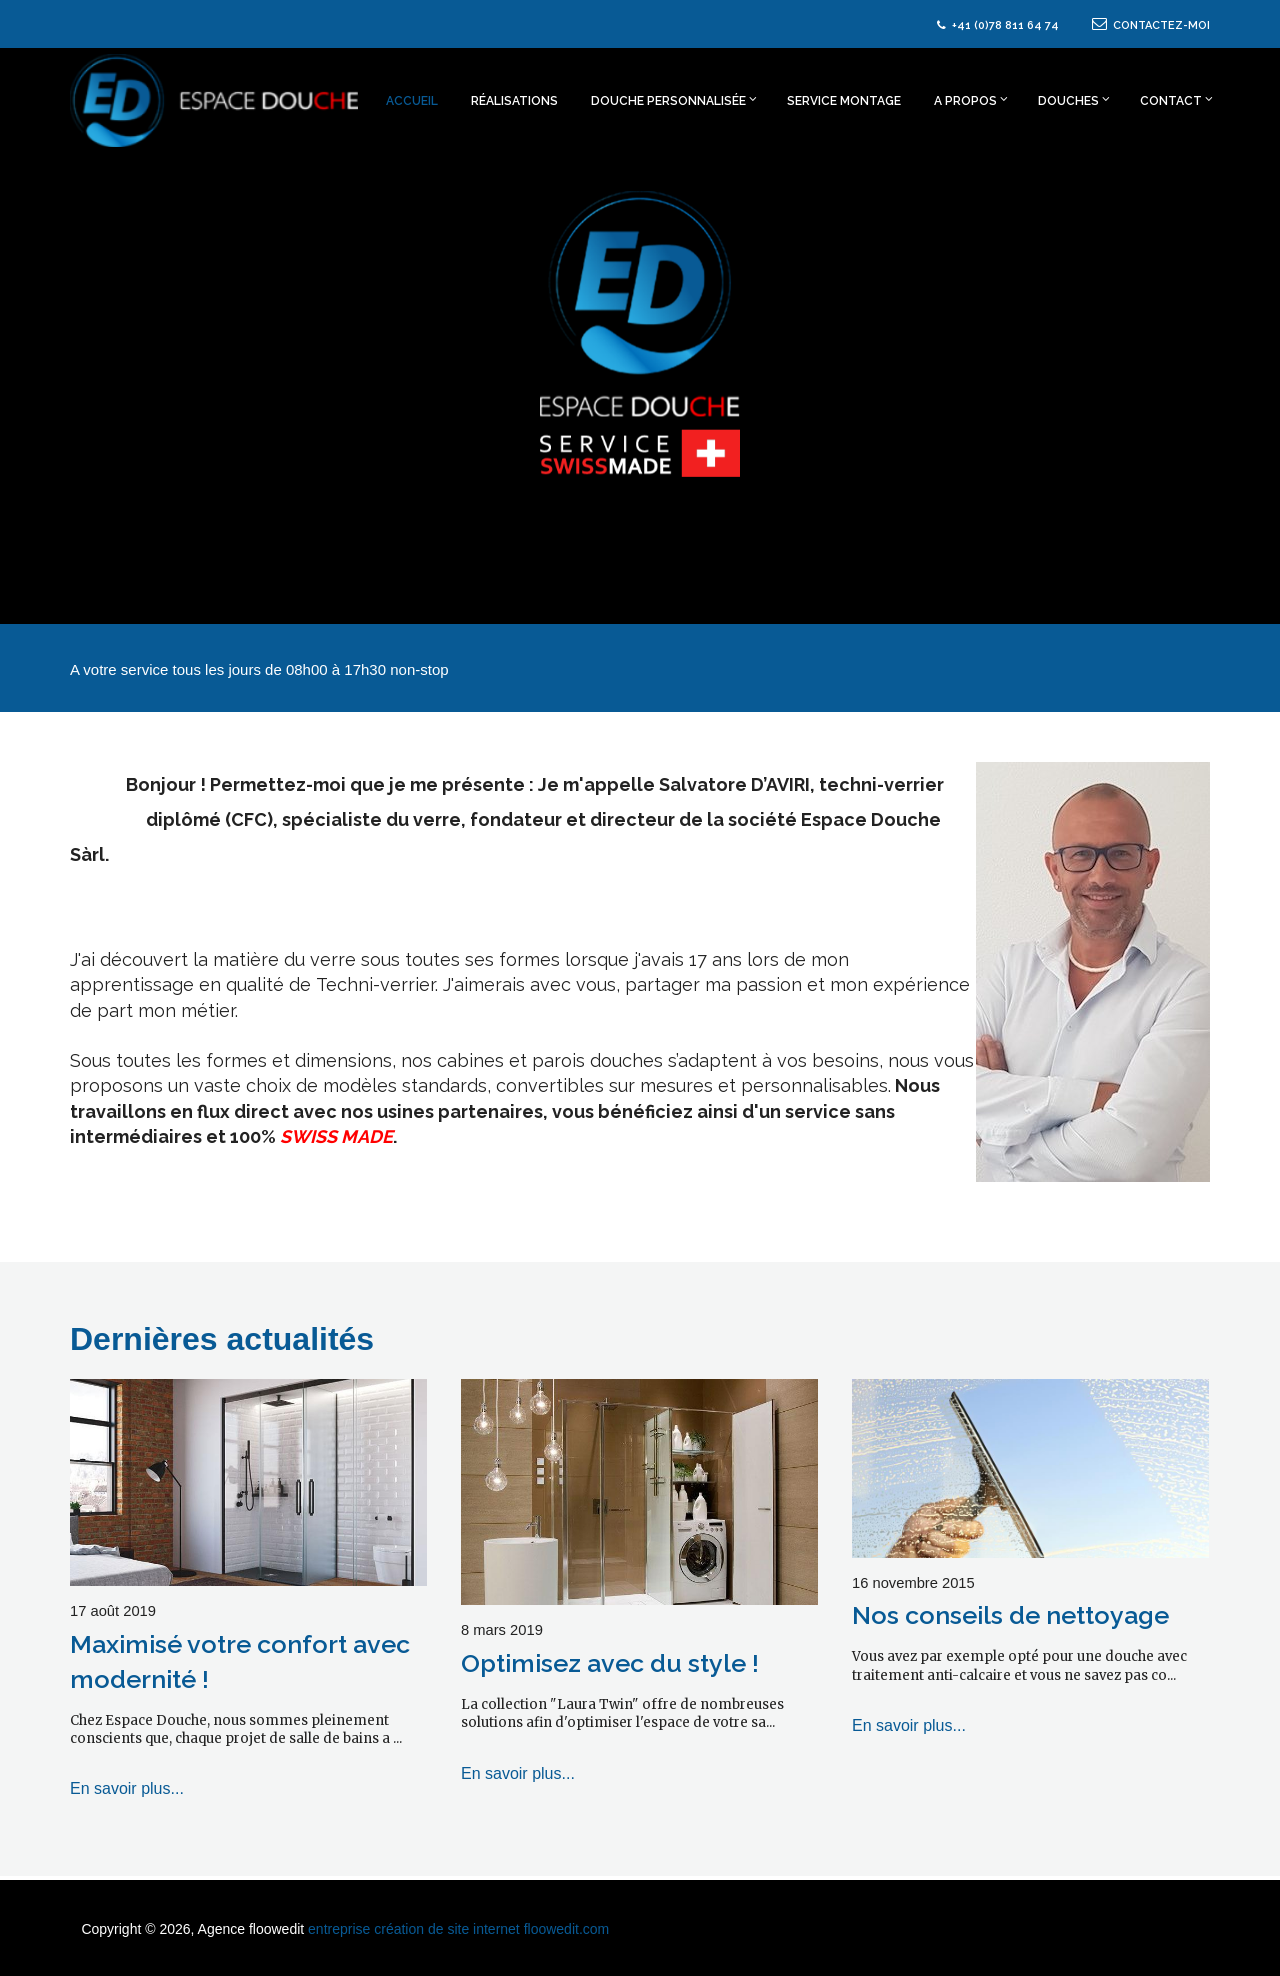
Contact (1175, 100)
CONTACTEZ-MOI (1151, 25)
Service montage (844, 101)
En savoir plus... (127, 1788)
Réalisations (514, 101)
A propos (971, 100)
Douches (1074, 100)
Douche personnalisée (674, 100)
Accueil (412, 101)
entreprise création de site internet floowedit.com (458, 1929)
